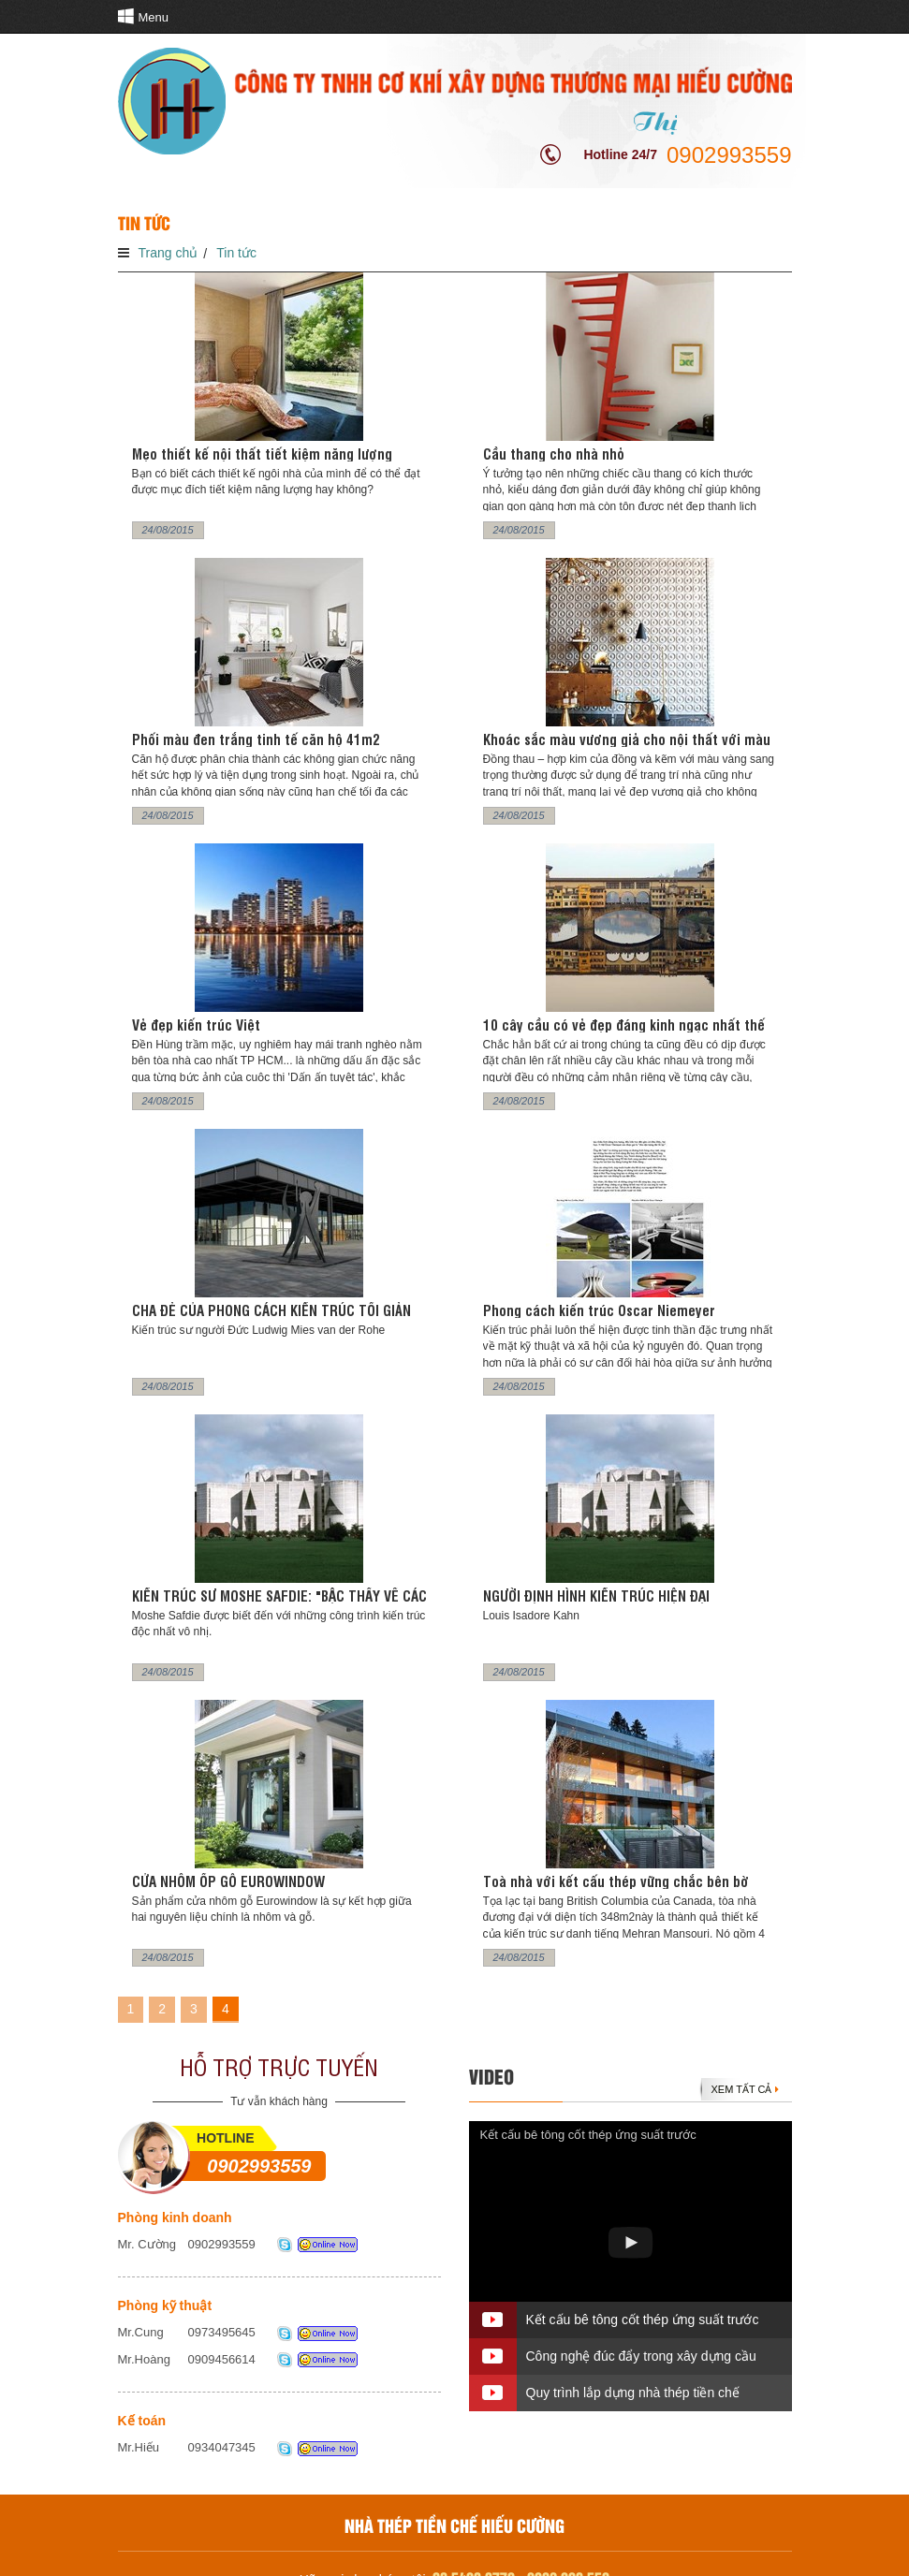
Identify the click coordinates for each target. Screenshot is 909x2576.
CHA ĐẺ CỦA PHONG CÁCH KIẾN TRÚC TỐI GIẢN (271, 1310)
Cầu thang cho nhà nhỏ (553, 453)
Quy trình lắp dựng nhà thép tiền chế (633, 2392)
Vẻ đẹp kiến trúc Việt (196, 1024)
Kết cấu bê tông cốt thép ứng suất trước (588, 2135)
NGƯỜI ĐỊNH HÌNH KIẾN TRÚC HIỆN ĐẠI (596, 1595)
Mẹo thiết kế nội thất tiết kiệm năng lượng (262, 453)
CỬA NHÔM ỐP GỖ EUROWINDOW (228, 1881)
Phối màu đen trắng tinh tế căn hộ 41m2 (256, 739)
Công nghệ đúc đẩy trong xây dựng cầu (641, 2356)
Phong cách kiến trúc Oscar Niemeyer (599, 1310)
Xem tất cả (745, 2089)
